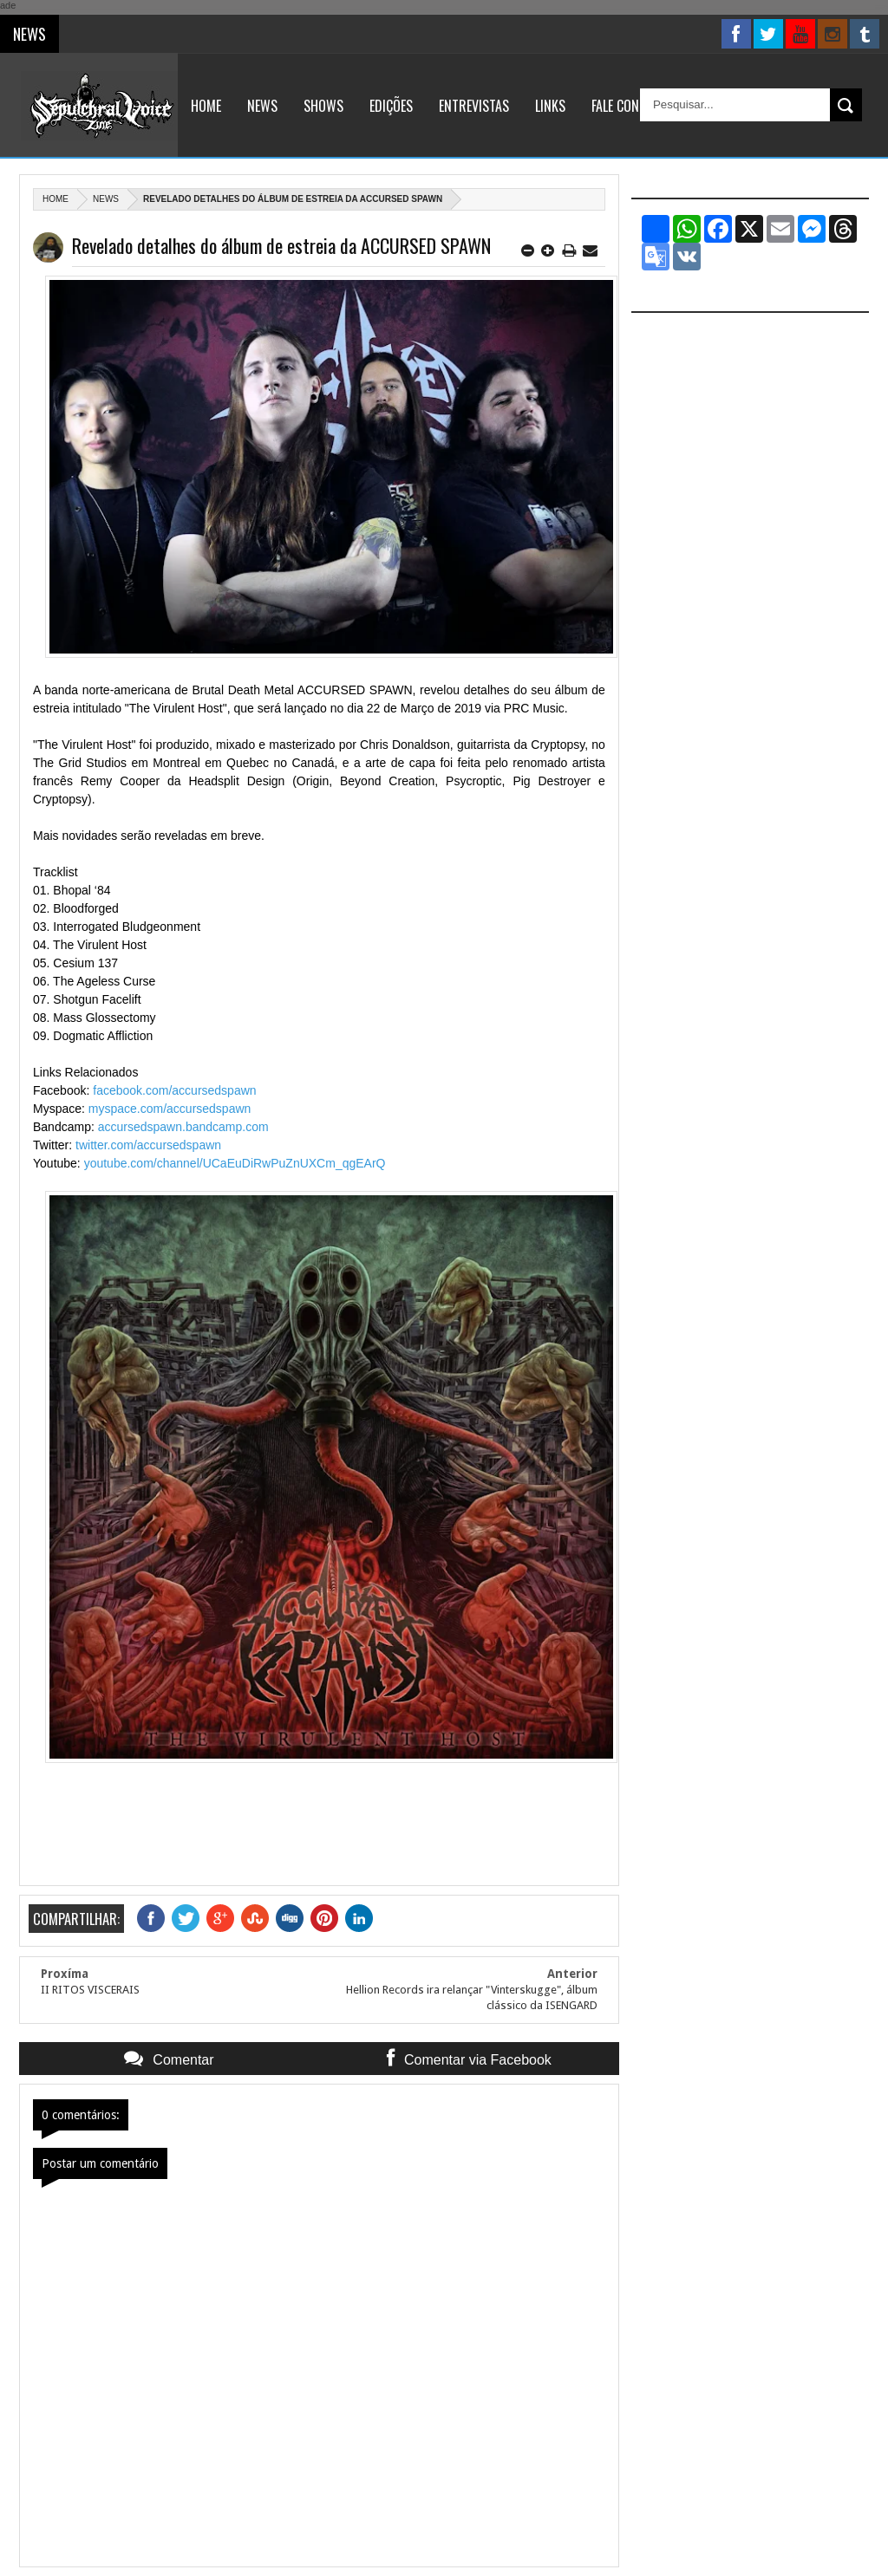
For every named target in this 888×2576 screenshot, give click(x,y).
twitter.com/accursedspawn (148, 1145)
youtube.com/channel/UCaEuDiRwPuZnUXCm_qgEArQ (235, 1163)
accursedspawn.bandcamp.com (183, 1127)
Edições (391, 105)
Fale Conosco (630, 105)
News (262, 105)
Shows (323, 105)
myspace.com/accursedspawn (169, 1109)
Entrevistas (474, 105)
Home (206, 105)
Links (550, 105)
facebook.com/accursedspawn (174, 1090)
